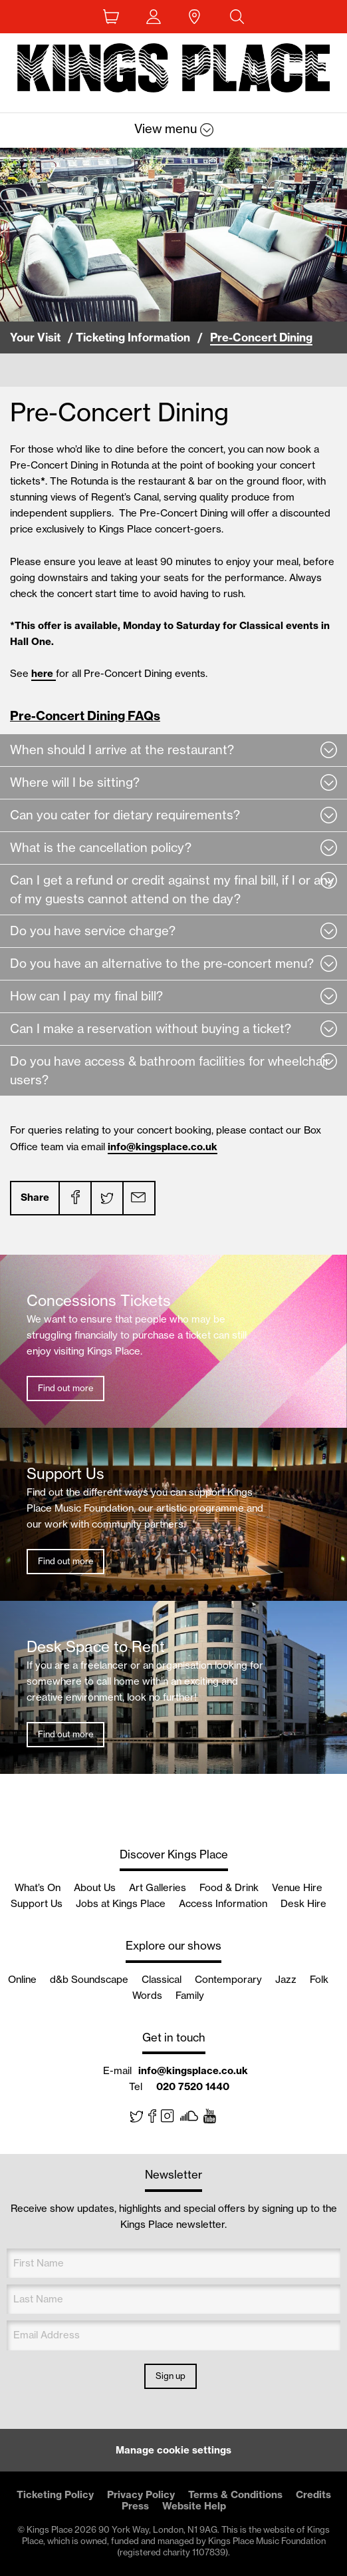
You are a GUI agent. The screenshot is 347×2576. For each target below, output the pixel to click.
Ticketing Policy (55, 2494)
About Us (95, 1887)
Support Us (36, 1903)
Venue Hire (297, 1887)
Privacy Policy (141, 2494)
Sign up (170, 2375)
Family (189, 1995)
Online (22, 1979)
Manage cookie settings (173, 2450)
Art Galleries (157, 1887)
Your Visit (35, 337)
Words (147, 1995)
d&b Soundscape (89, 1979)
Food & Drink (229, 1887)
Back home (173, 71)
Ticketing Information (133, 337)
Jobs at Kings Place (121, 1903)
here (43, 673)
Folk (319, 1979)
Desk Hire (303, 1903)
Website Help (194, 2505)
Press (135, 2505)
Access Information (223, 1903)
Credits (313, 2494)
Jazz (285, 1979)
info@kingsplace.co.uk (162, 1146)
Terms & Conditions (235, 2494)
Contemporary (228, 1979)
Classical (161, 1979)
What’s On (37, 1887)
